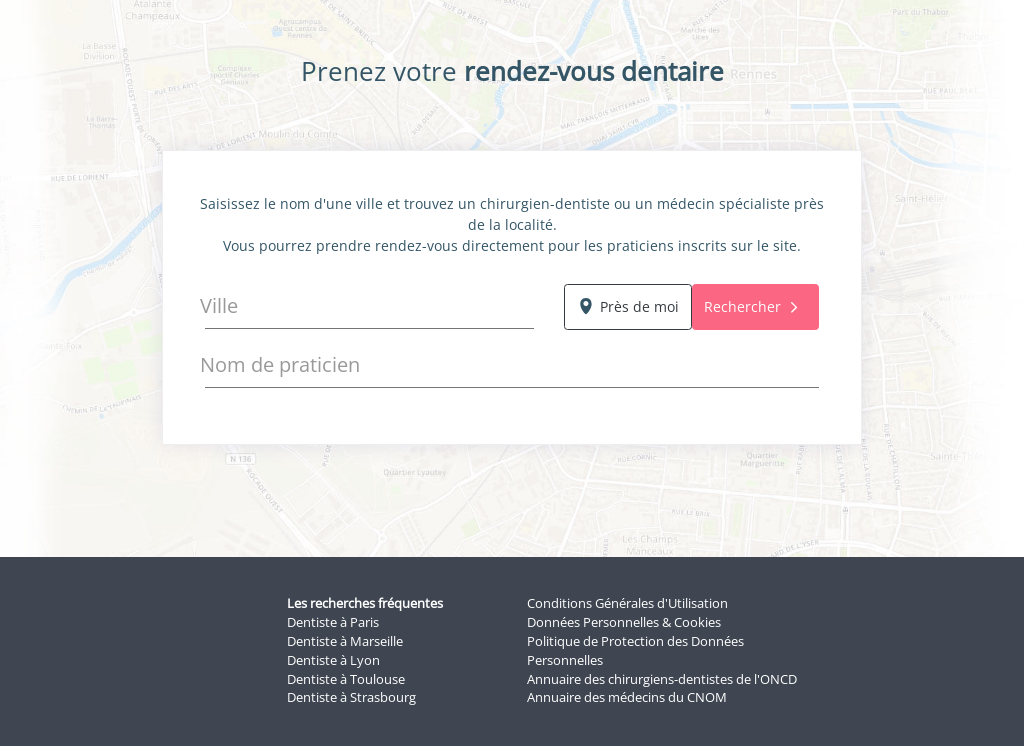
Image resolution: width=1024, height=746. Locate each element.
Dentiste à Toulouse (346, 679)
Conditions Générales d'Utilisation (627, 603)
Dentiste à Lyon (333, 660)
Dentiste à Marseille (345, 641)
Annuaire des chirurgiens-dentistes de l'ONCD (662, 679)
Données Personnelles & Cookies (624, 622)
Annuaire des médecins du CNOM (627, 697)
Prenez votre (512, 71)
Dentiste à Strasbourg (351, 697)
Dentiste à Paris (333, 622)
